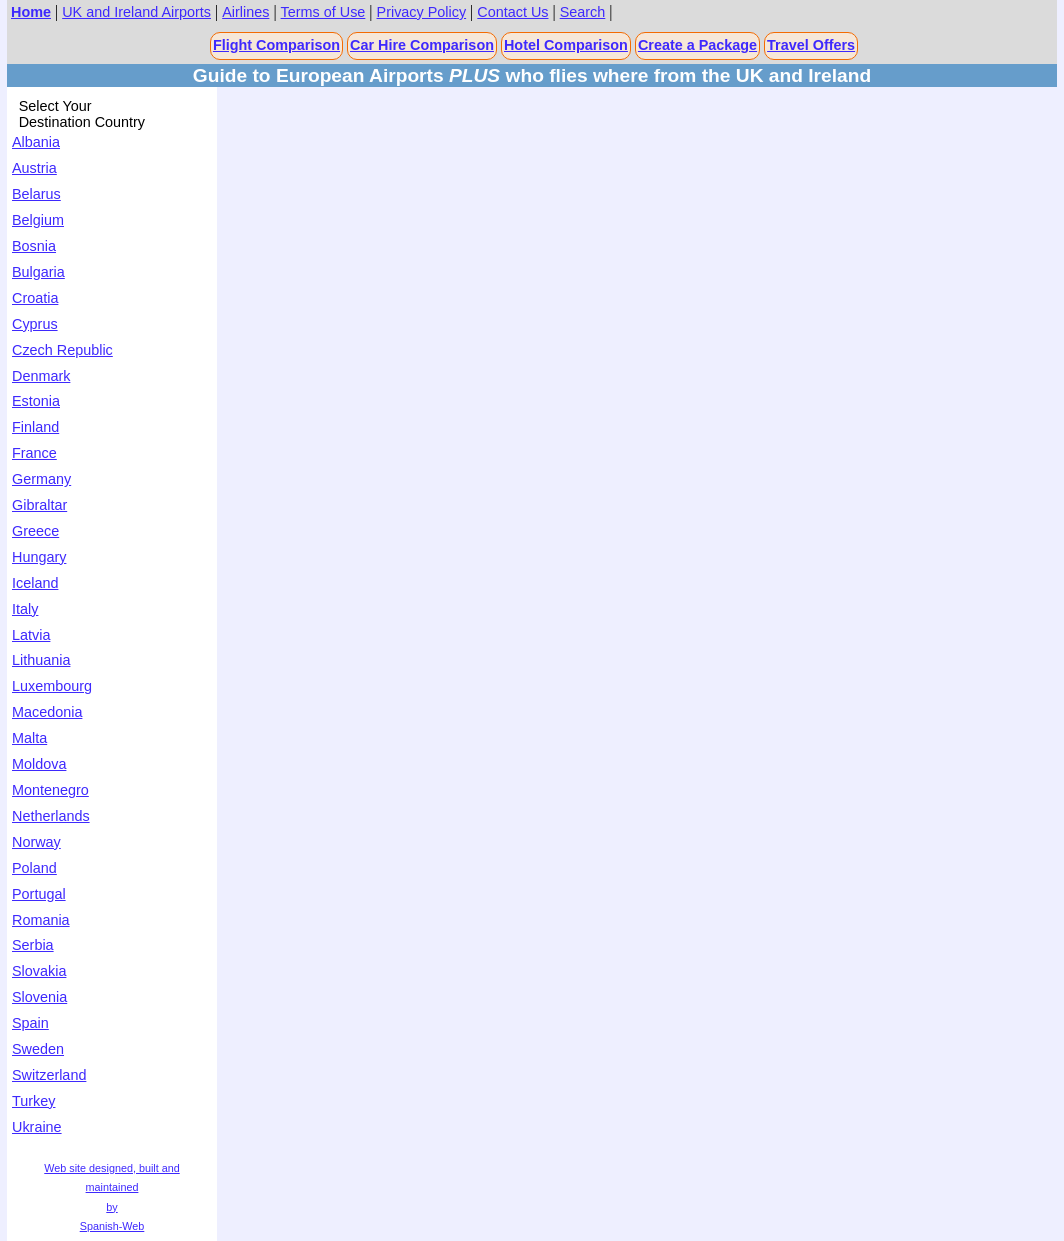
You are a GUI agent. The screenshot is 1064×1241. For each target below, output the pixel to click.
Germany (41, 479)
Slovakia (39, 971)
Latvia (31, 635)
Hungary (39, 557)
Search (583, 12)
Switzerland (49, 1075)
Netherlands (51, 816)
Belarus (36, 194)
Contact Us (512, 12)
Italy (25, 609)
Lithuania (41, 660)
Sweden (38, 1049)
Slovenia (39, 997)
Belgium (38, 220)
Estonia (36, 401)
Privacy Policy (422, 12)
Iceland (35, 583)
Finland (35, 427)
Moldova (39, 764)
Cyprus (35, 324)
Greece (35, 531)
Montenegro (50, 790)
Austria (34, 168)
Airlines (245, 12)
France (34, 453)
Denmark (41, 376)
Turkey (33, 1101)
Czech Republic (62, 350)
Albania (36, 142)
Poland (34, 868)
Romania (41, 920)
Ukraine (37, 1127)
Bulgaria (38, 272)
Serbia (33, 945)
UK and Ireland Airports (136, 12)
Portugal (39, 894)
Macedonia (47, 712)
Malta (29, 738)
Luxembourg (52, 686)
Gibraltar (39, 505)
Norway (36, 842)
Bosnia (34, 246)
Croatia (35, 298)
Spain (30, 1023)
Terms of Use (323, 12)
